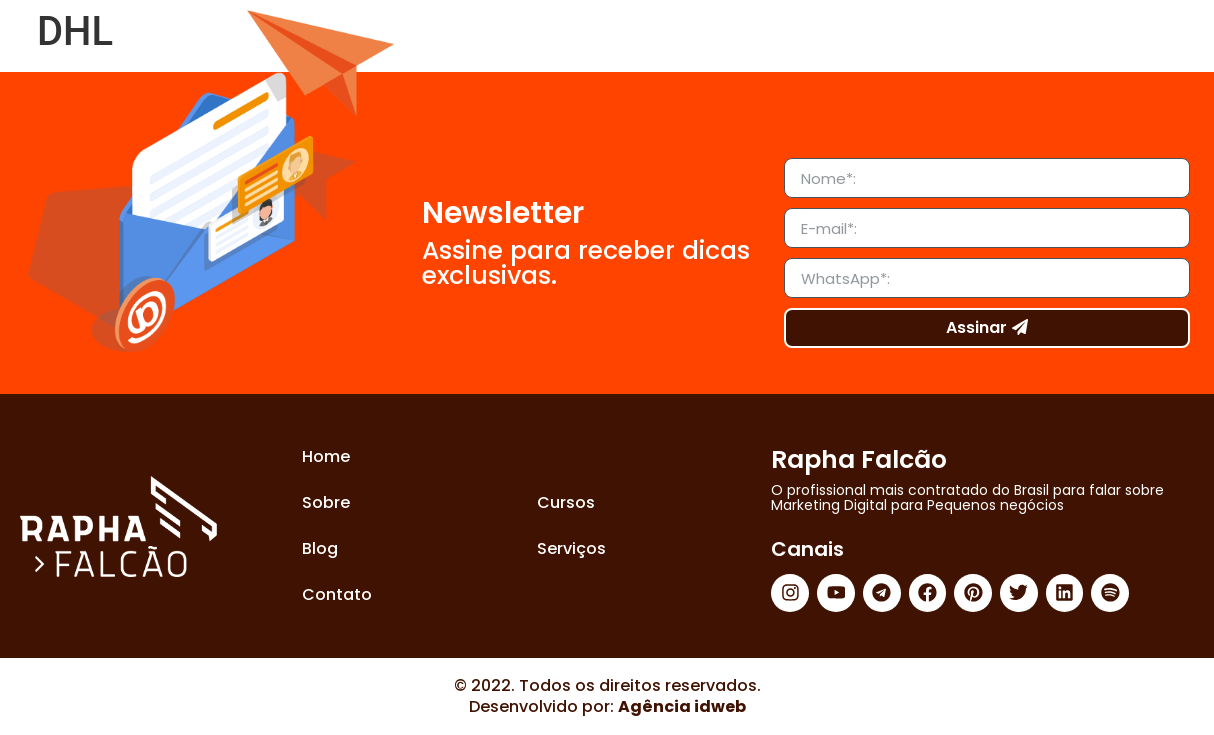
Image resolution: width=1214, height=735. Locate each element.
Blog (320, 548)
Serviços (571, 548)
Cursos (566, 502)
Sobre (326, 502)
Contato (337, 594)
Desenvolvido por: (607, 706)
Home (326, 456)
